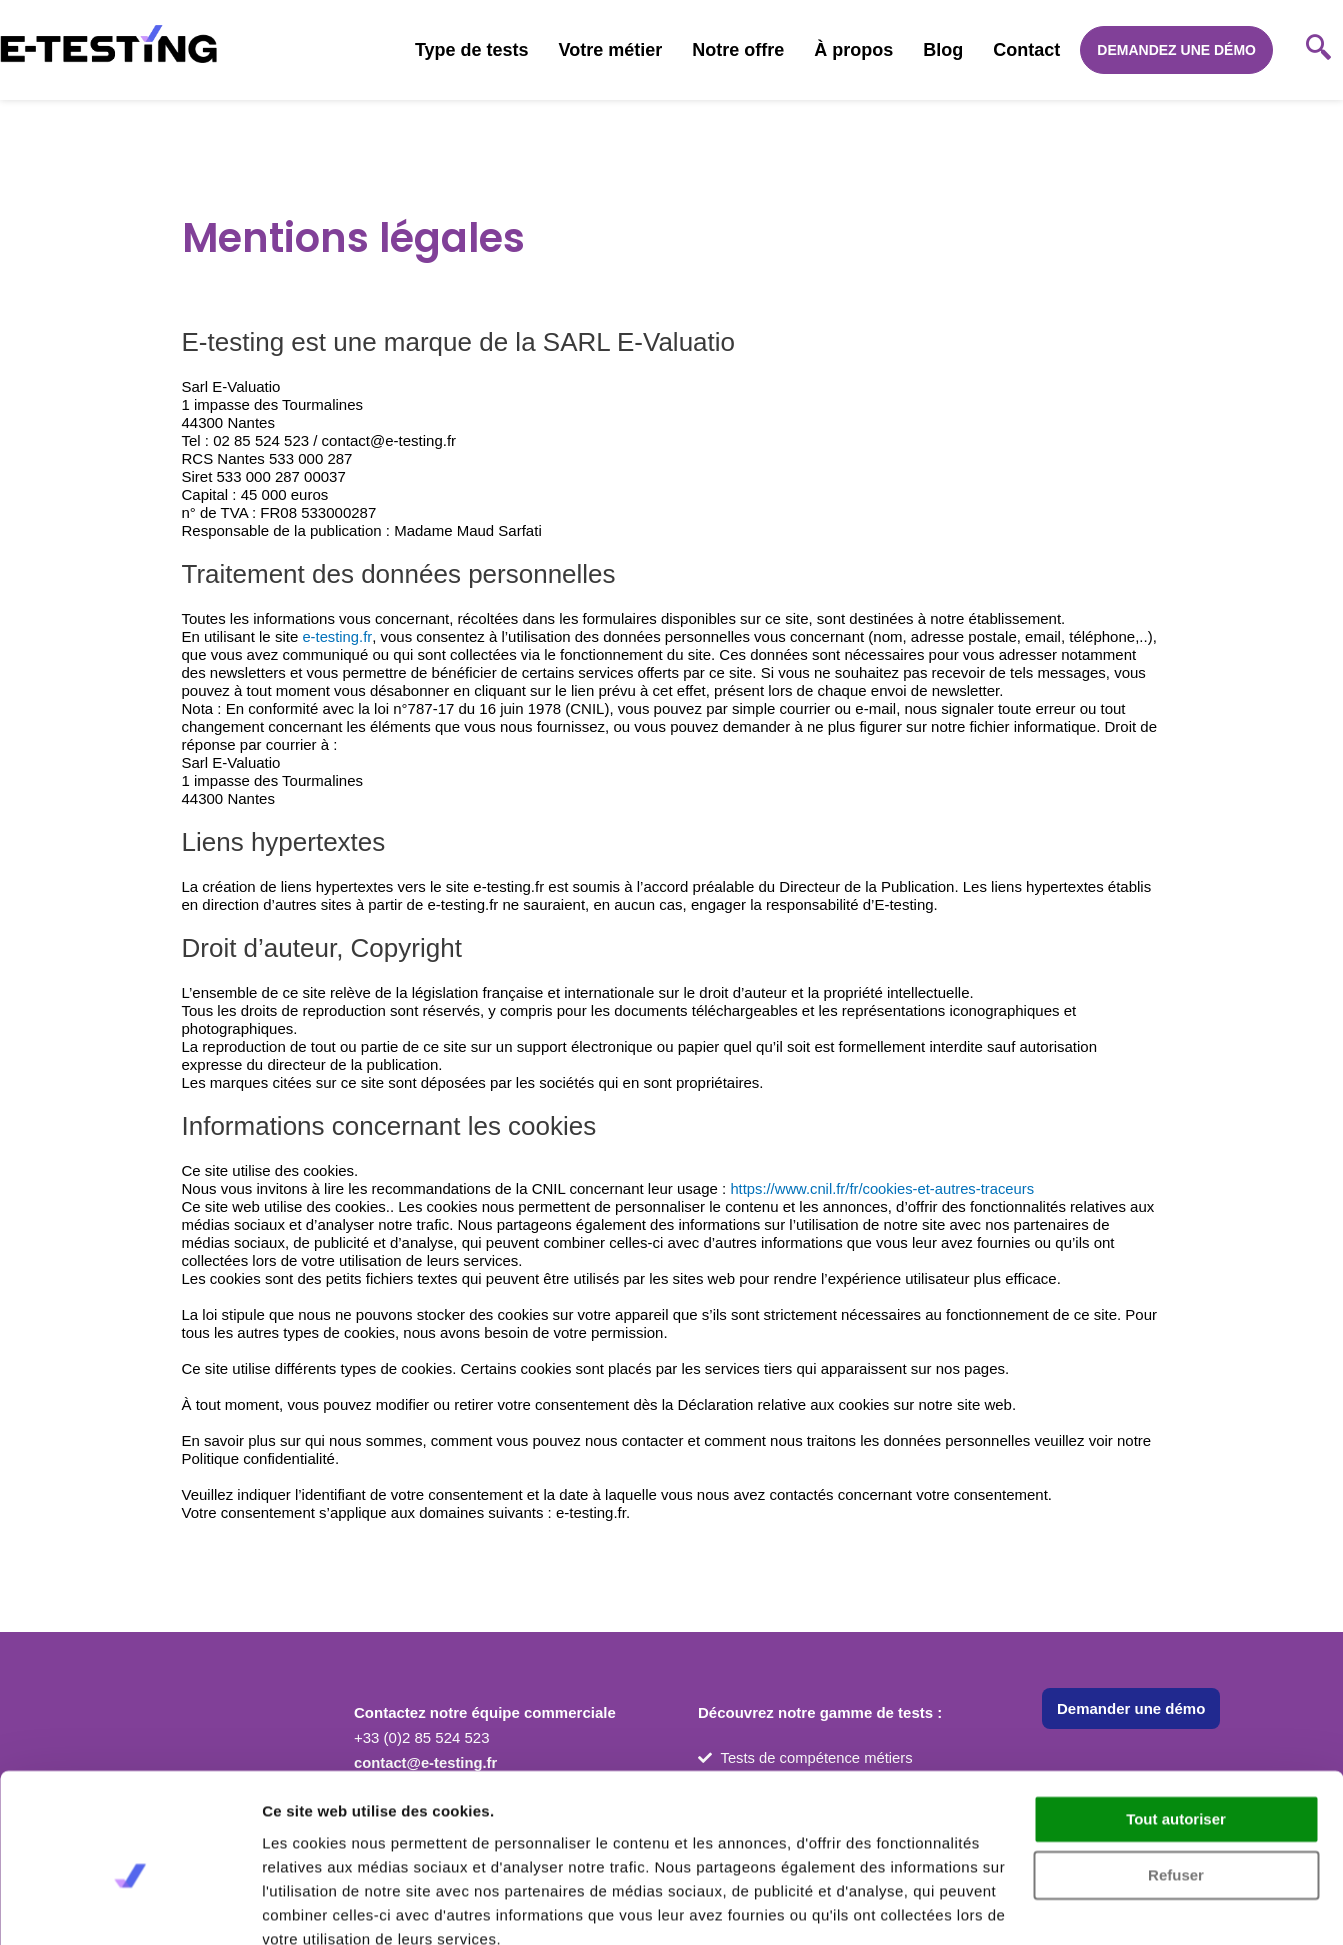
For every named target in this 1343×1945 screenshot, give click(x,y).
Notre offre (738, 50)
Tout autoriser (1176, 1730)
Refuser (1176, 1786)
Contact (1026, 50)
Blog (943, 50)
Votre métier (611, 50)
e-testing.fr (337, 636)
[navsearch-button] (1318, 50)
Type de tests (472, 50)
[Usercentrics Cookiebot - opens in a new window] (129, 1906)
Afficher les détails (329, 1905)
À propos (853, 50)
